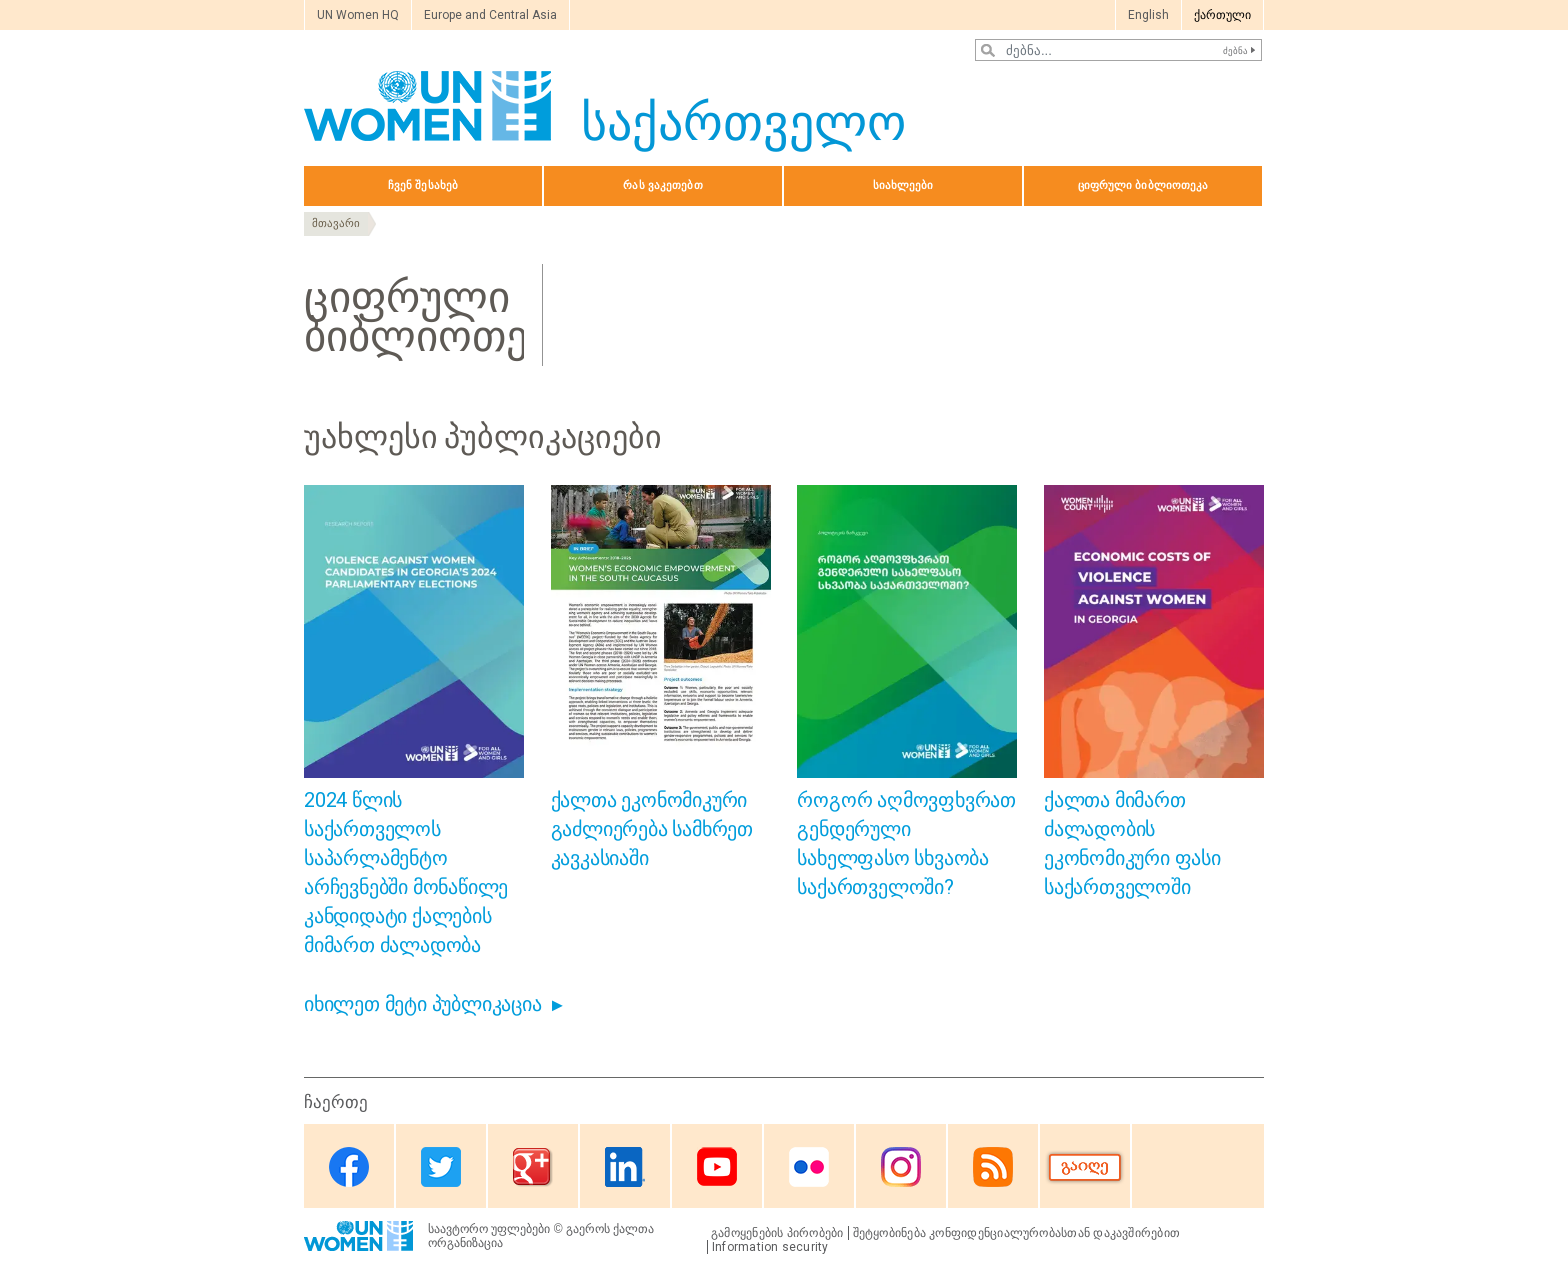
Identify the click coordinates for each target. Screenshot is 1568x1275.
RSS (993, 1167)
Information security (770, 1247)
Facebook (349, 1167)
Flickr (809, 1167)
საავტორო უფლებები (489, 1229)
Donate (1085, 1167)
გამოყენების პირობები (777, 1233)
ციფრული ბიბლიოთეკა (1143, 185)
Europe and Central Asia (490, 15)
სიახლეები (903, 185)
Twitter (441, 1167)
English (1148, 15)
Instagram (901, 1167)
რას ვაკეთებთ (662, 185)
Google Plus (533, 1167)
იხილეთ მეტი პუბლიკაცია (423, 1004)
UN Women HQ (358, 15)
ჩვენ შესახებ (423, 185)
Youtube (717, 1167)
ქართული (1222, 15)
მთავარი (336, 223)
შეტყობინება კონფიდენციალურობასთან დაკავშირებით (1017, 1233)
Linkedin (625, 1167)
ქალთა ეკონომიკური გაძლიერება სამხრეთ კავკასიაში (652, 829)
